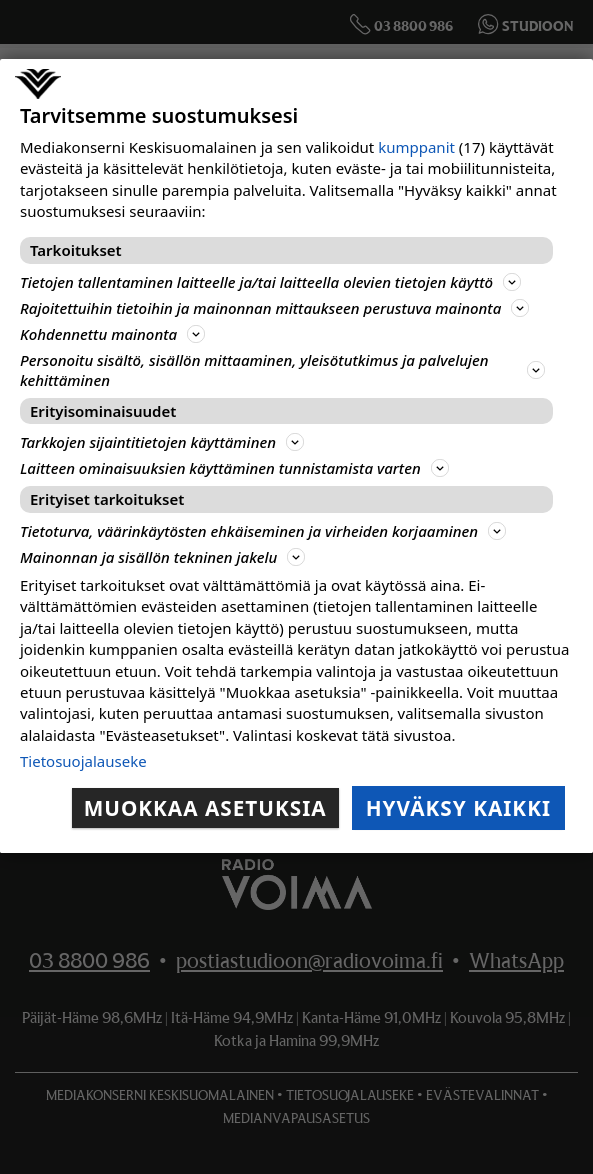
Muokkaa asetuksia (205, 808)
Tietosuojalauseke (83, 761)
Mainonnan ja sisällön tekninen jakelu (162, 557)
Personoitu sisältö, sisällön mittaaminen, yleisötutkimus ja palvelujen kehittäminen (282, 370)
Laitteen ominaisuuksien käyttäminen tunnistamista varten (234, 468)
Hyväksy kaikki (458, 808)
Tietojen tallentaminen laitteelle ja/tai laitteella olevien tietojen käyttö (270, 282)
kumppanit (416, 147)
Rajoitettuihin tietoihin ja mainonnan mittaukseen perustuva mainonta (274, 308)
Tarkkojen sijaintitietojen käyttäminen (162, 442)
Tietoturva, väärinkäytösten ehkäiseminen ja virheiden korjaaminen (263, 531)
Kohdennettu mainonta (112, 334)
